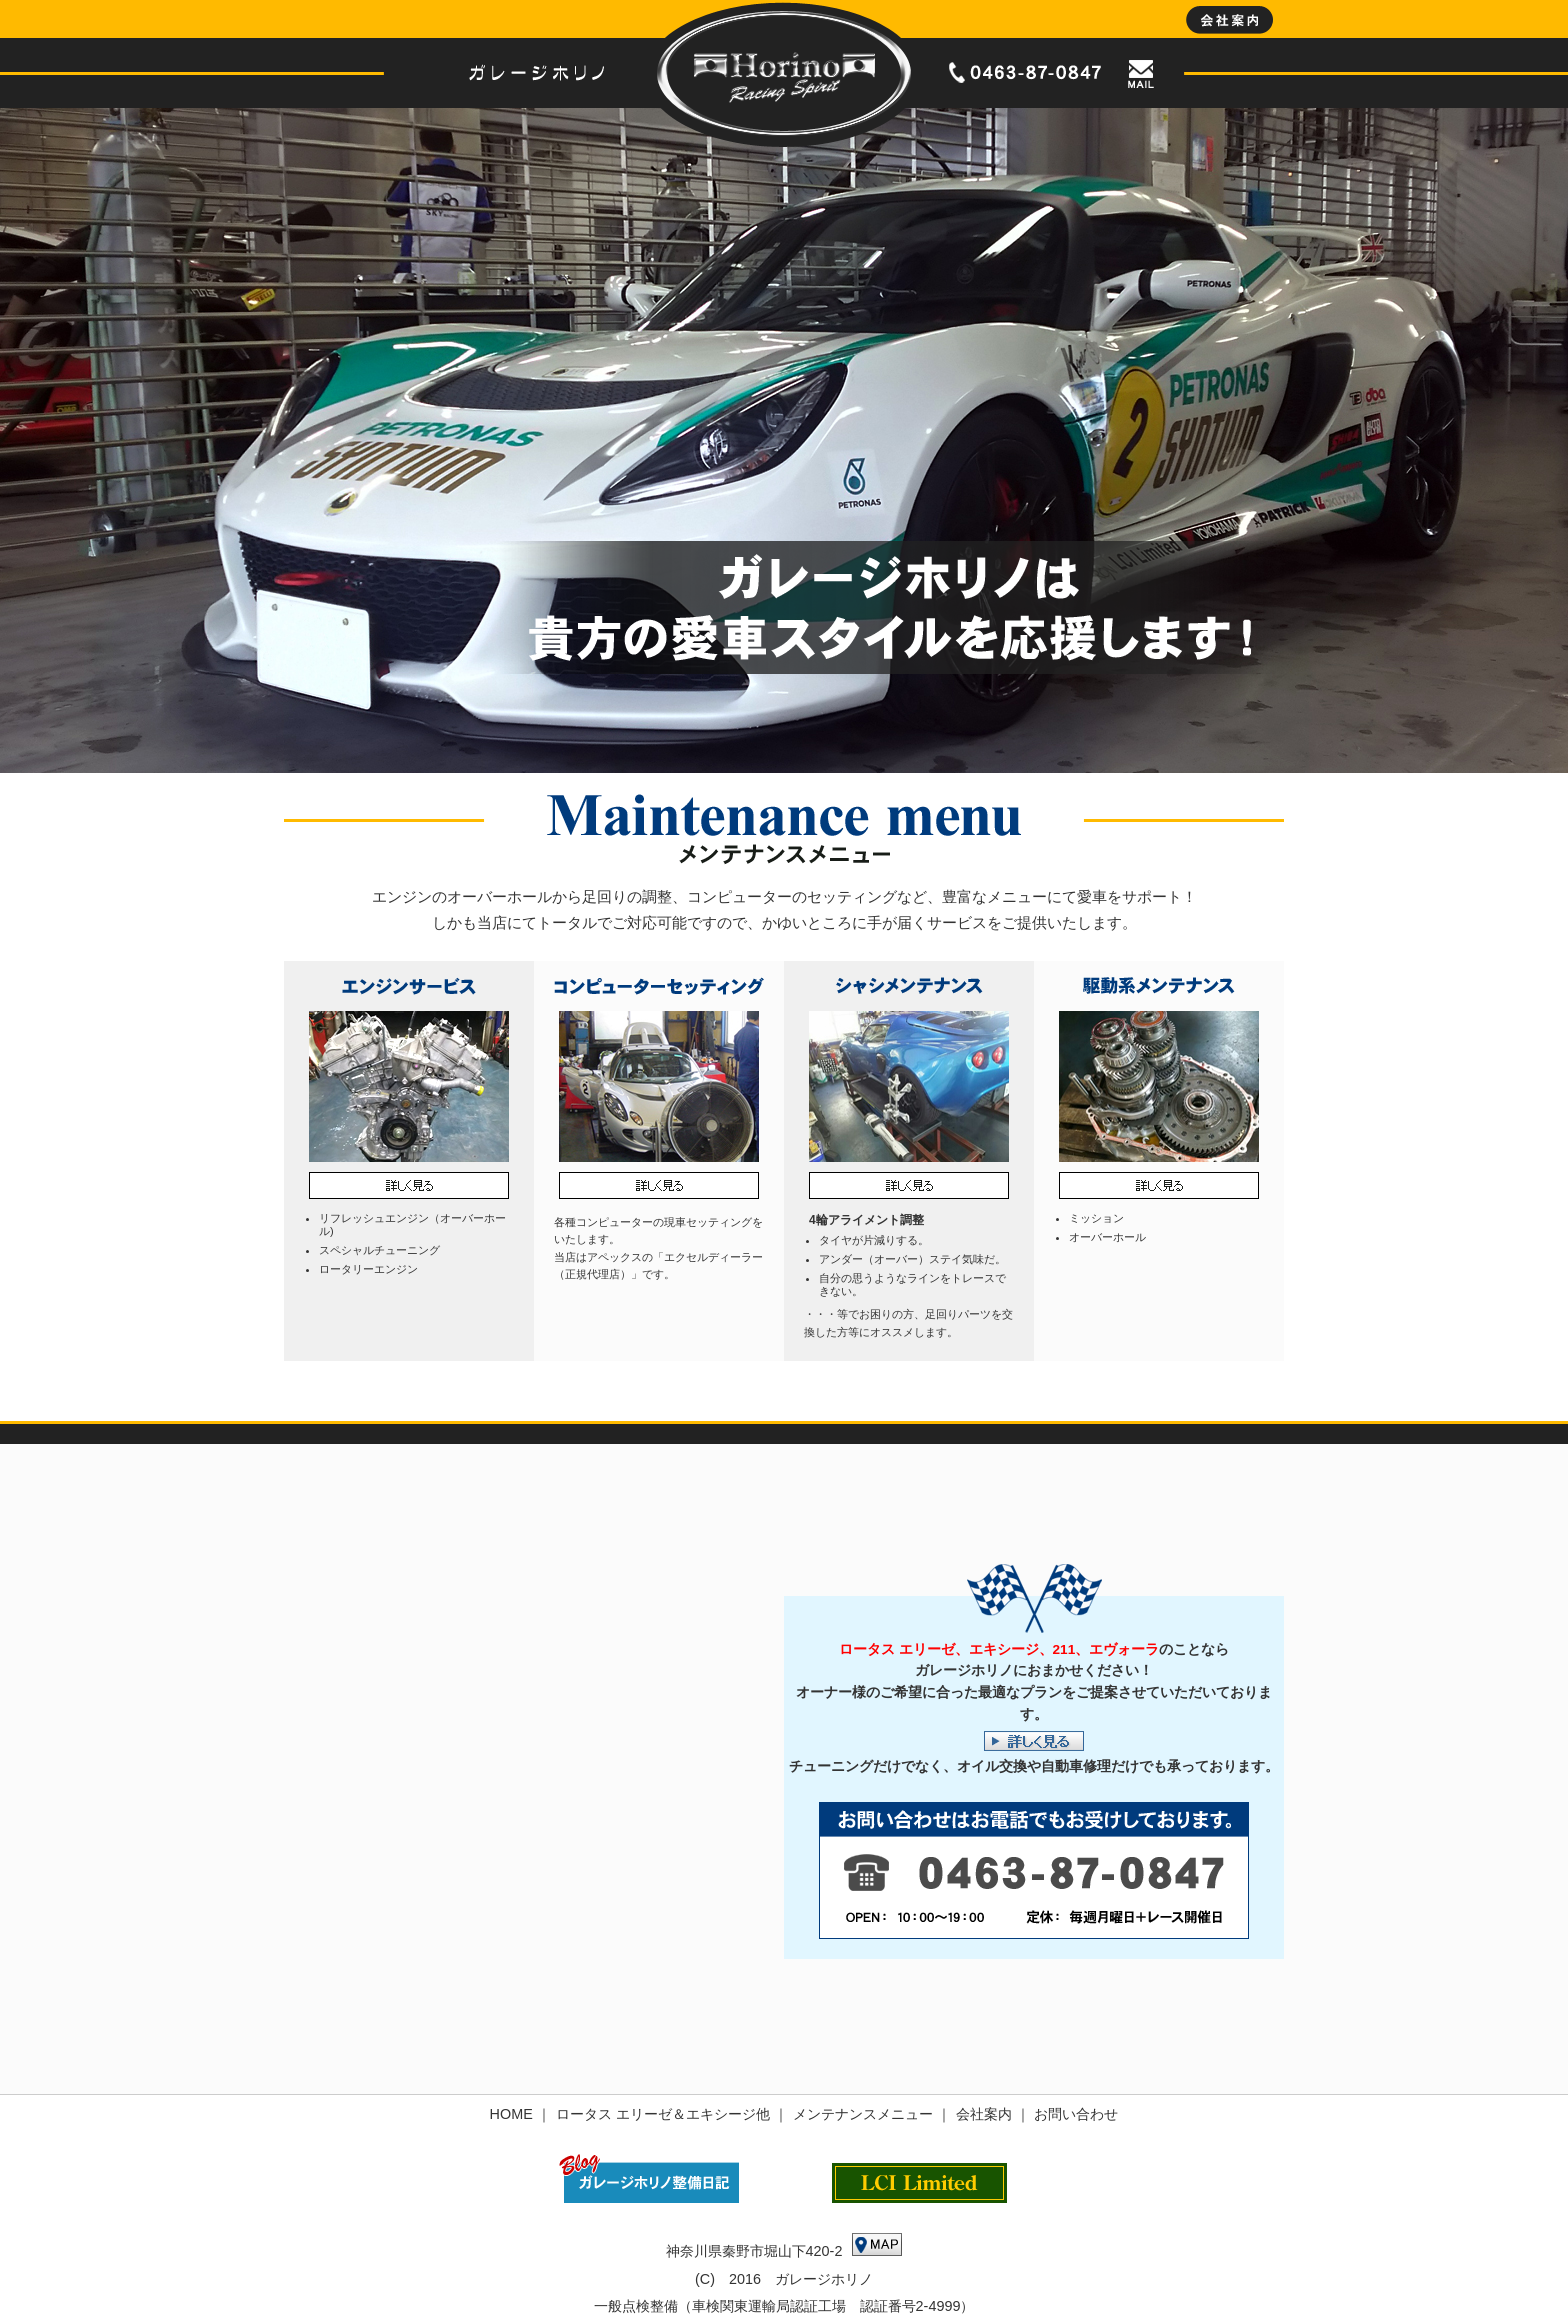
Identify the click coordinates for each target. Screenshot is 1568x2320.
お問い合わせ (1076, 2114)
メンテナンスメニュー (863, 2114)
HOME (511, 2114)
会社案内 (984, 2114)
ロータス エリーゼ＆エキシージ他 (663, 2114)
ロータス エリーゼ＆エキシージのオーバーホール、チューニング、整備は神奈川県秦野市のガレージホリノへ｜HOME (784, 73)
